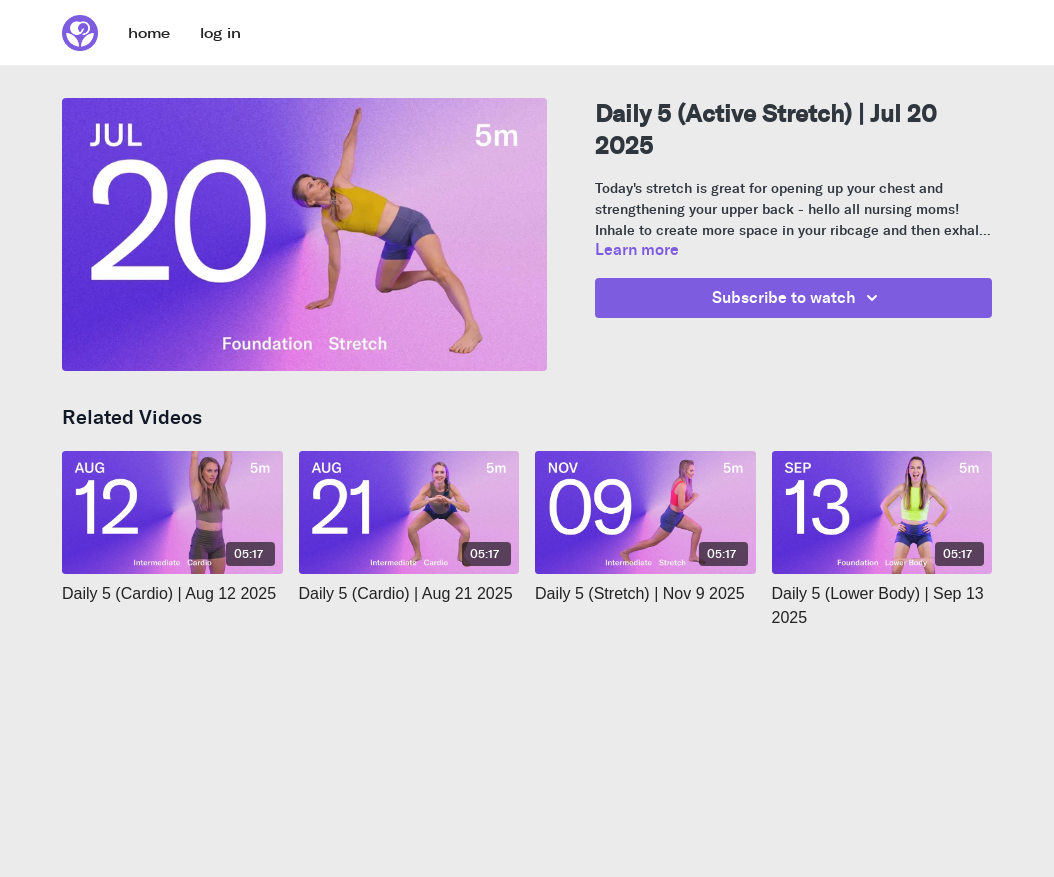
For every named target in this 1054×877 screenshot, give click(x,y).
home (149, 33)
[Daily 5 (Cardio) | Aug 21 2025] (409, 594)
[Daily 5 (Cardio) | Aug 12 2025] (172, 594)
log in (220, 33)
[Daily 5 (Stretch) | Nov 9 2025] (645, 594)
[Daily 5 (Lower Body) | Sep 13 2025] (882, 606)
